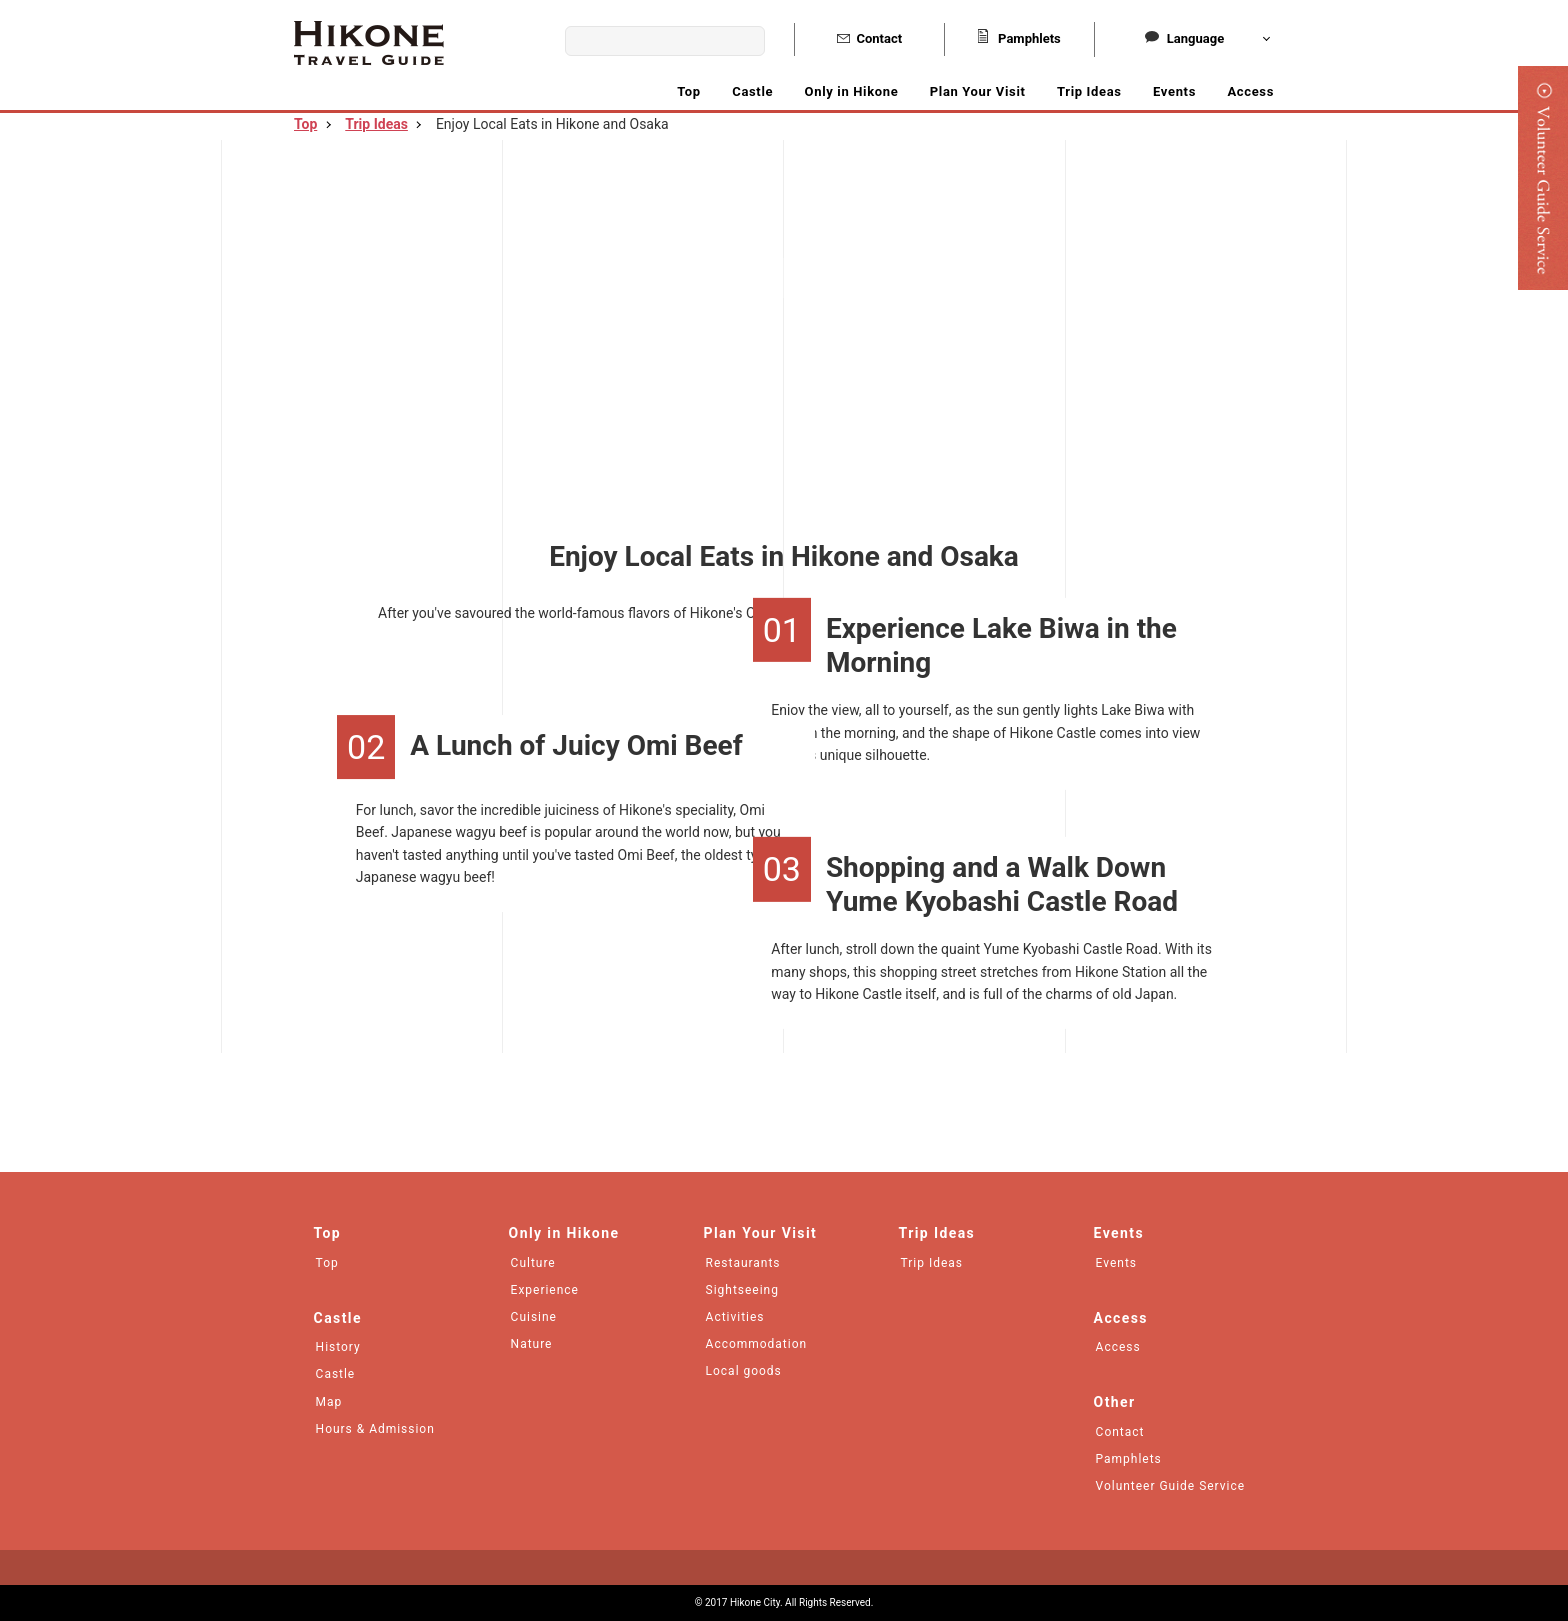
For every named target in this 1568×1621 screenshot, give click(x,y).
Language (1184, 38)
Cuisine (534, 1317)
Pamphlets (1019, 38)
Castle (336, 1374)
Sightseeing (742, 1290)
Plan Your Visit (978, 91)
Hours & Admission (375, 1429)
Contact (869, 38)
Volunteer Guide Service (1170, 1486)
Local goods (744, 1371)
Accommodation (756, 1344)
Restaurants (743, 1263)
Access (1250, 91)
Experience (545, 1290)
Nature (532, 1344)
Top (689, 91)
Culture (533, 1263)
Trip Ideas (1089, 91)
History (338, 1347)
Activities (735, 1317)
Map (329, 1402)
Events (1174, 91)
